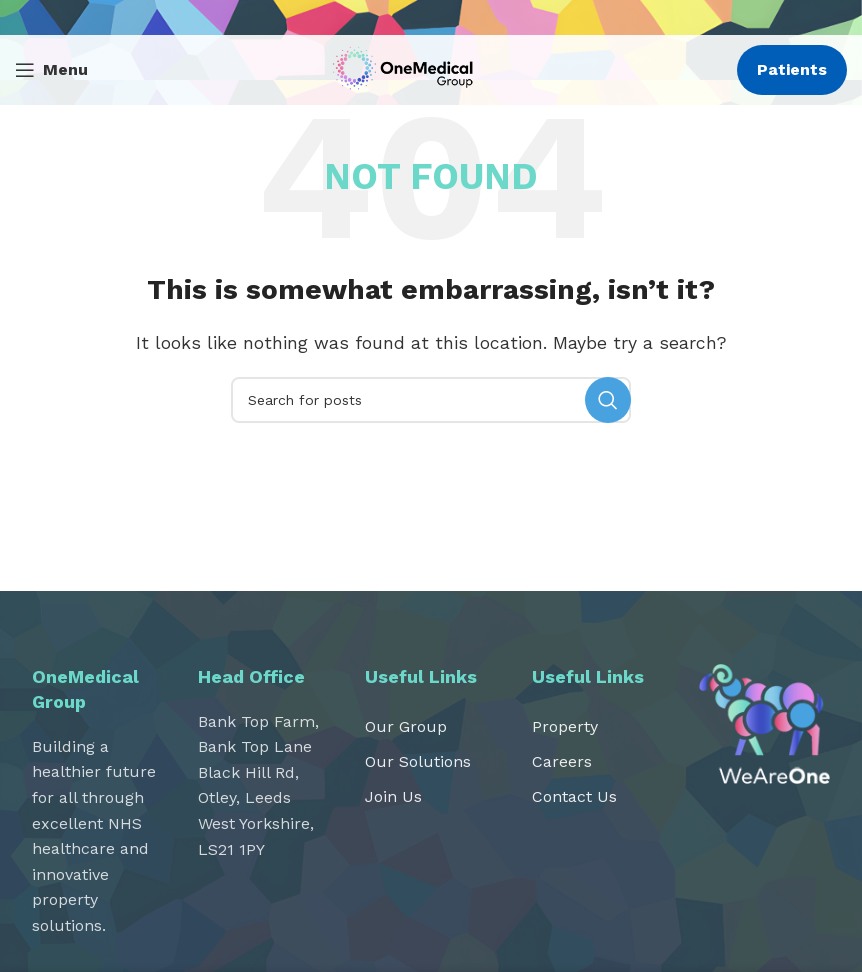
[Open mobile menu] (51, 70)
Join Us (393, 796)
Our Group (406, 726)
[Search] (431, 400)
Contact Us (574, 796)
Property (565, 726)
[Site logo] (407, 68)
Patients (792, 69)
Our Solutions (418, 761)
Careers (562, 761)
